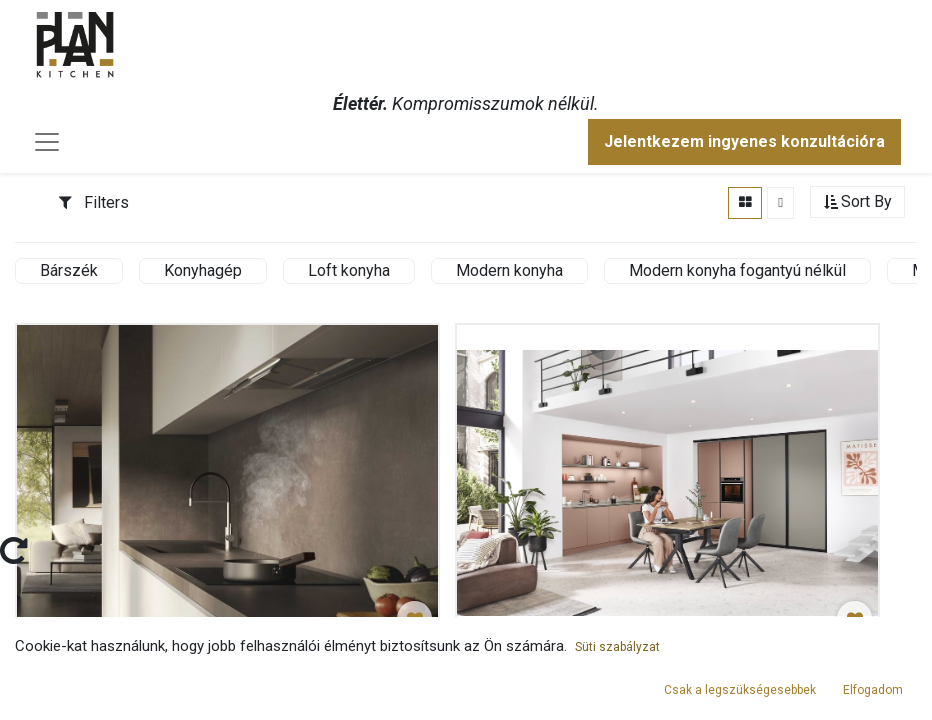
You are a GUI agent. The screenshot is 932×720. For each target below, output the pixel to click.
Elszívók (63, 668)
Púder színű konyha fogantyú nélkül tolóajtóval (635, 668)
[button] (857, 202)
